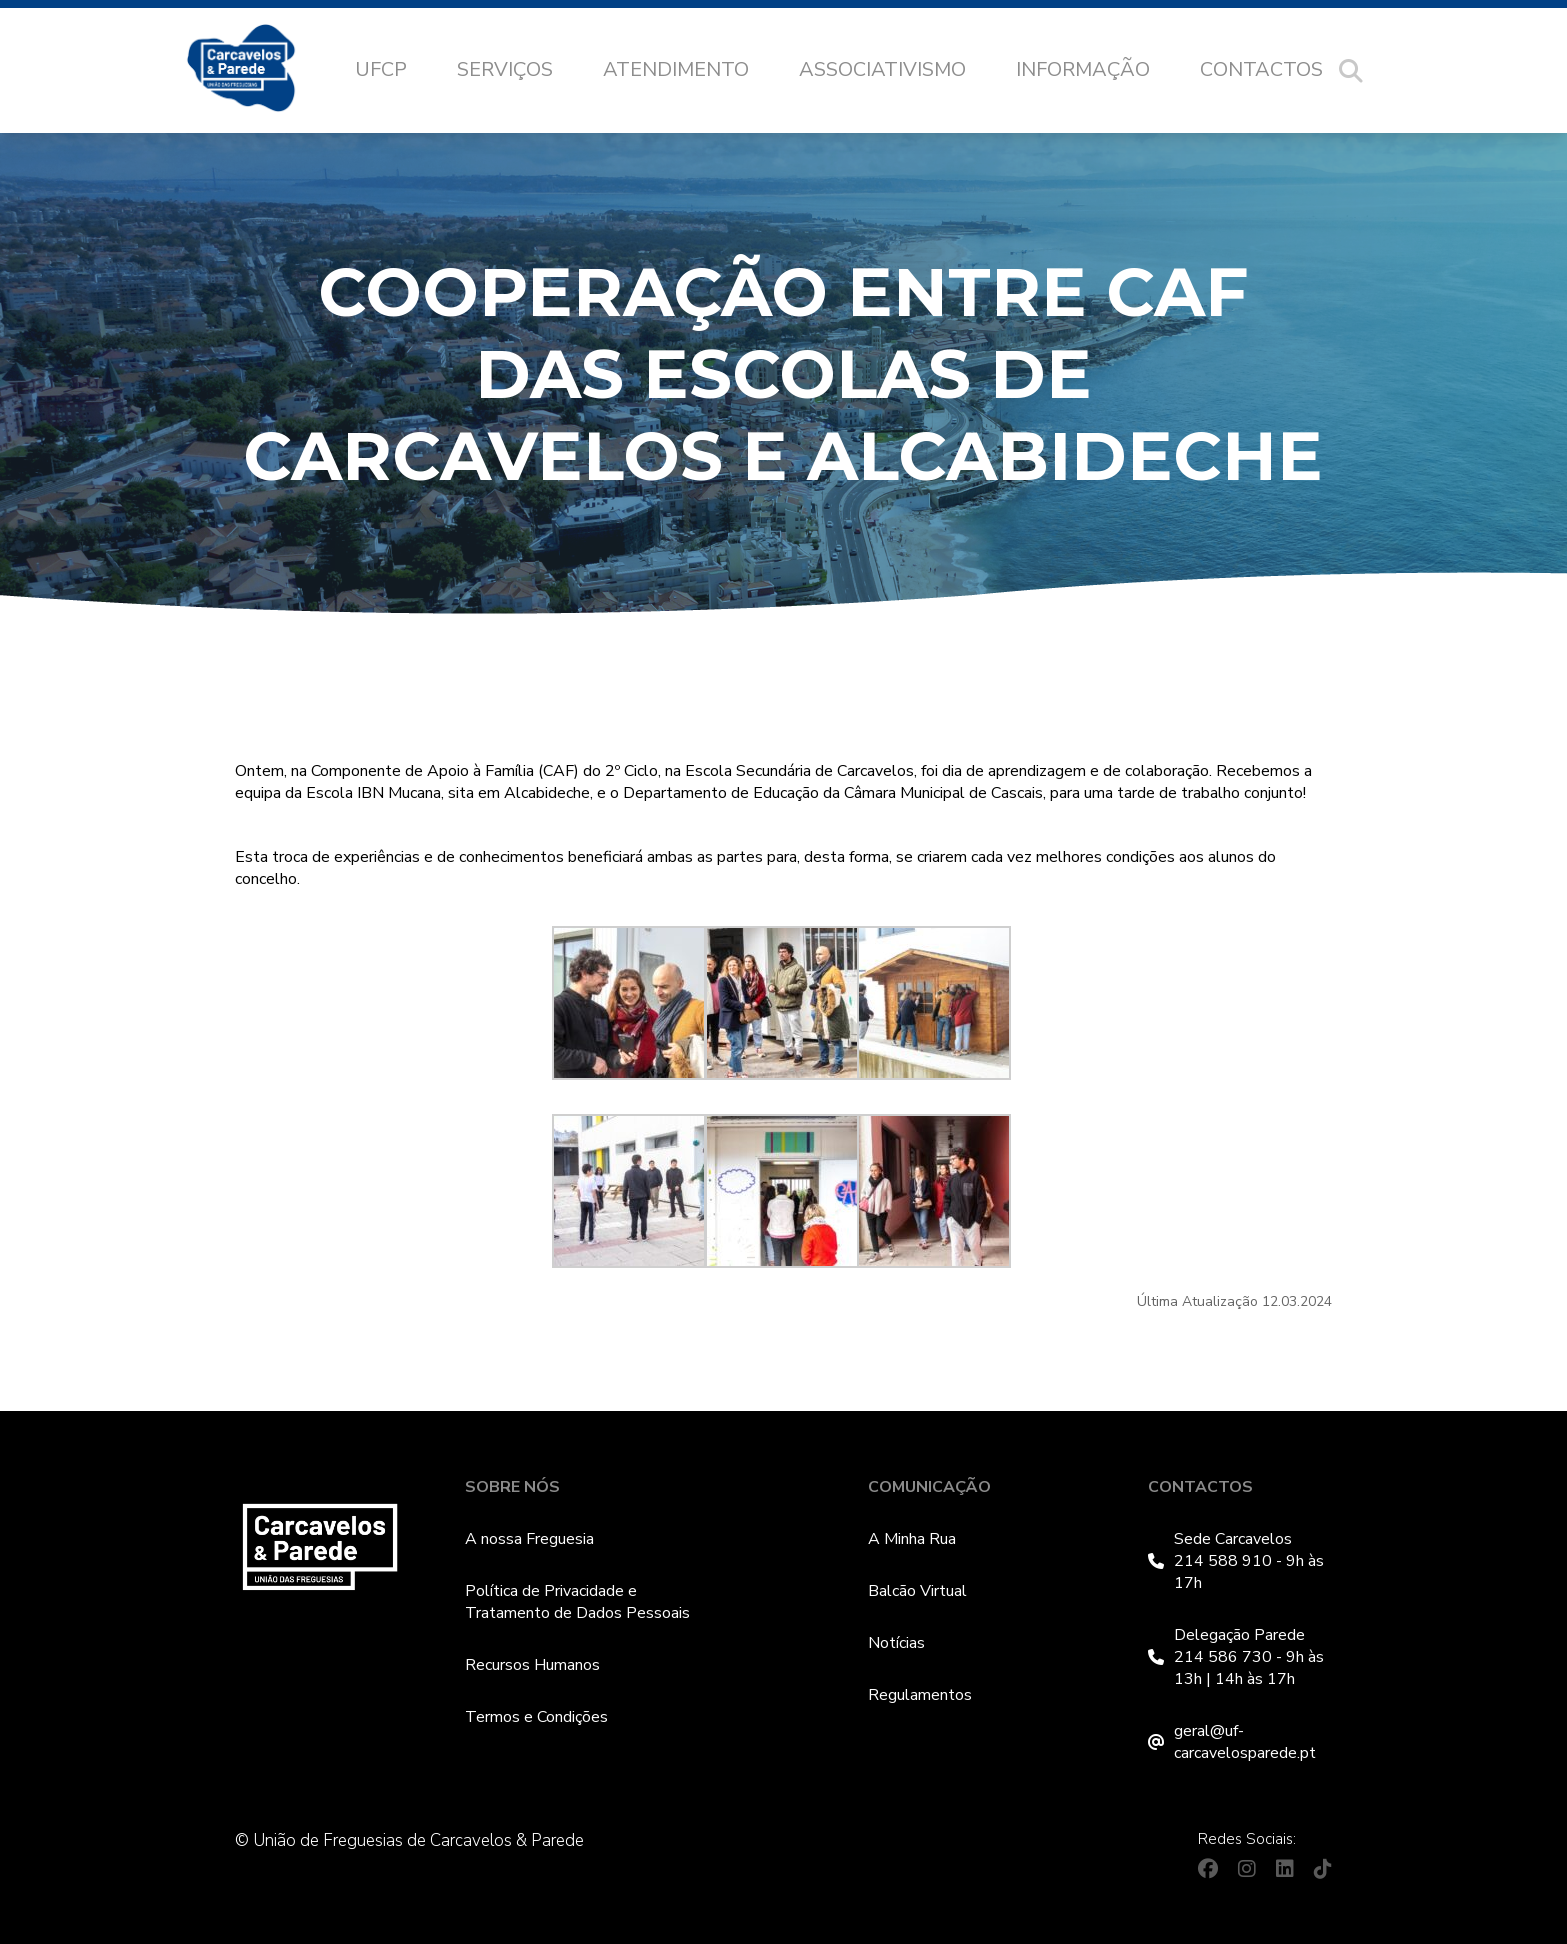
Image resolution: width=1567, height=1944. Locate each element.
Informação (1083, 69)
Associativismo (882, 69)
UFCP (381, 69)
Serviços (505, 69)
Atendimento (676, 69)
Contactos (1261, 69)
